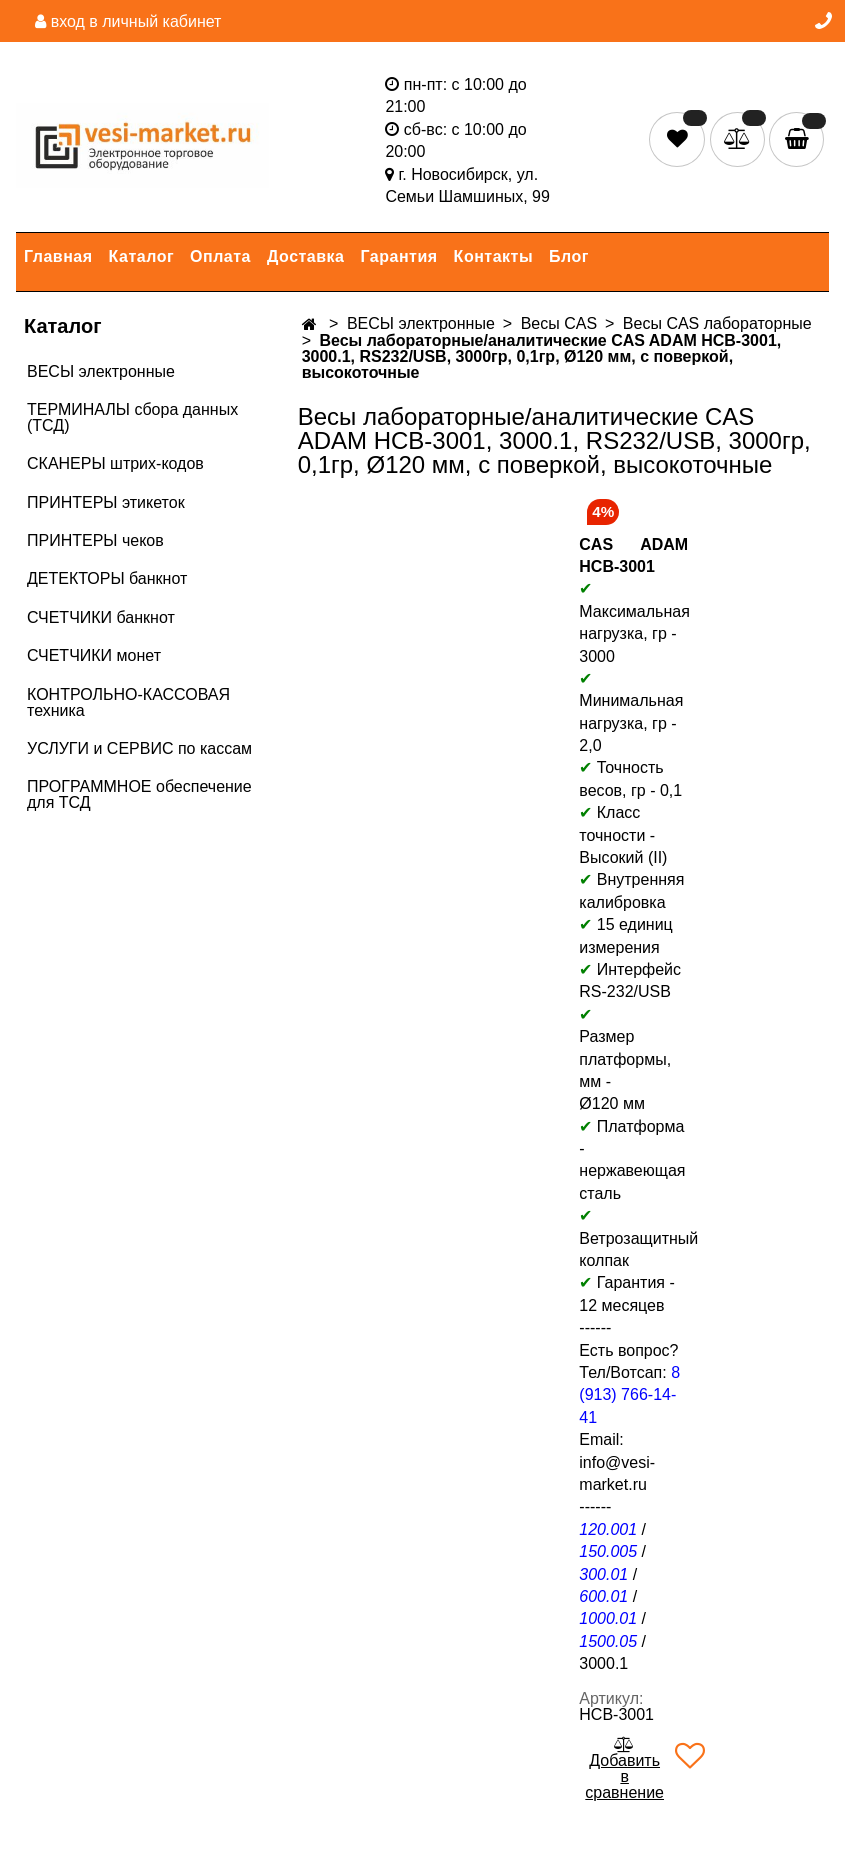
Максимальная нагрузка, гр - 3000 (634, 622)
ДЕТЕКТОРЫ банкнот (107, 578)
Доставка (306, 256)
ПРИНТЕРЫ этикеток (106, 502)
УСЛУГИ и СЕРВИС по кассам (139, 748)
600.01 (603, 1596)
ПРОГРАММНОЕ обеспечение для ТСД (139, 794)
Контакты (493, 256)
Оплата (220, 256)
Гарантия (399, 256)
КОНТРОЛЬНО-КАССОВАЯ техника (128, 702)
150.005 (608, 1551)
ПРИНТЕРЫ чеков (95, 540)
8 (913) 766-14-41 (629, 1395)
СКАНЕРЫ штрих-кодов (115, 463)
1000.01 (608, 1618)
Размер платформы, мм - (625, 1059)
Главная (58, 256)
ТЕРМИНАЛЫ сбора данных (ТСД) (132, 417)
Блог (569, 256)
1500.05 (608, 1641)
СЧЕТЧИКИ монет (94, 655)
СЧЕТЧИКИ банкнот (101, 617)
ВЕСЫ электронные (101, 371)
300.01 (603, 1574)
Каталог (141, 256)
